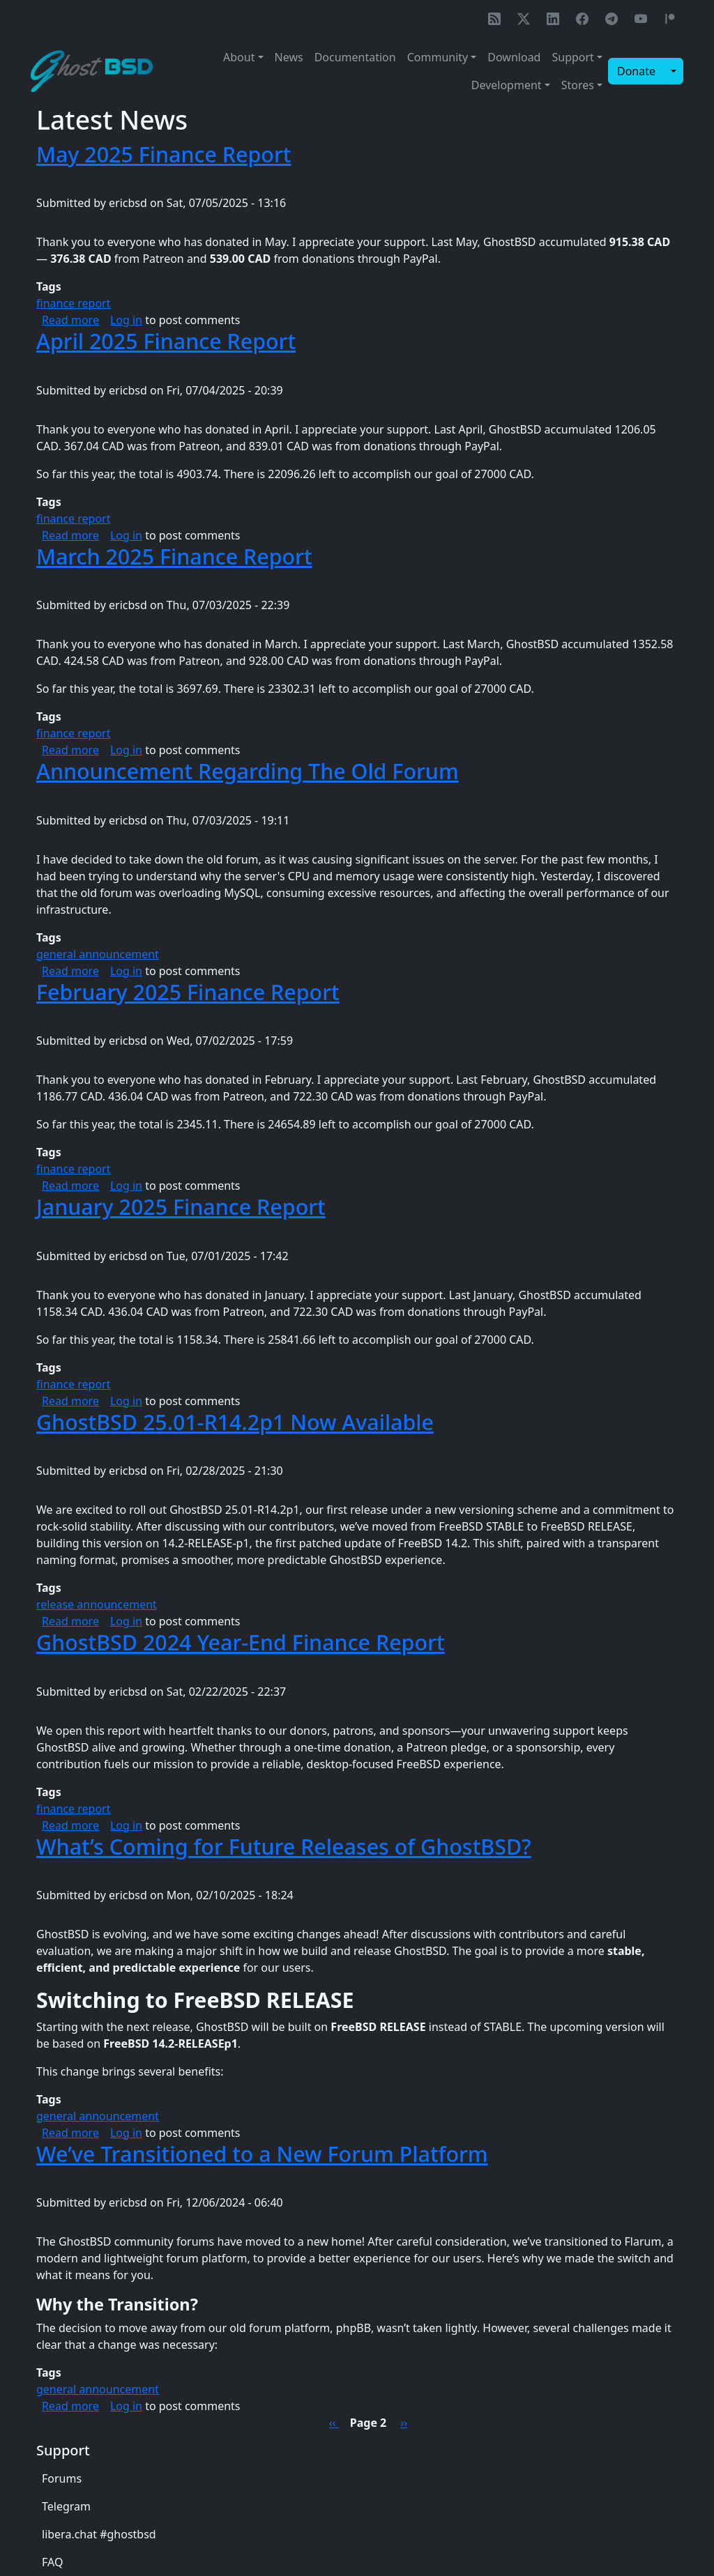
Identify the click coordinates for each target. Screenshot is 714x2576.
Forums (62, 2478)
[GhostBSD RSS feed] (494, 19)
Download (513, 57)
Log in (126, 320)
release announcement (96, 1604)
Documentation (355, 57)
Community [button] (438, 57)
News (289, 57)
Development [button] (506, 85)
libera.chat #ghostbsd (99, 2534)
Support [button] (572, 57)
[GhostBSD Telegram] (611, 19)
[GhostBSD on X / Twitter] (523, 19)
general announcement (97, 954)
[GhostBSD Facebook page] (582, 19)
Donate (636, 71)
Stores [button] (577, 85)
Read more (70, 320)
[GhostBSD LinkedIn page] (553, 19)
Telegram (66, 2506)
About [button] (239, 57)
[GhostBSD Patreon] (670, 19)
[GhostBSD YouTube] (641, 19)
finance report (73, 303)
